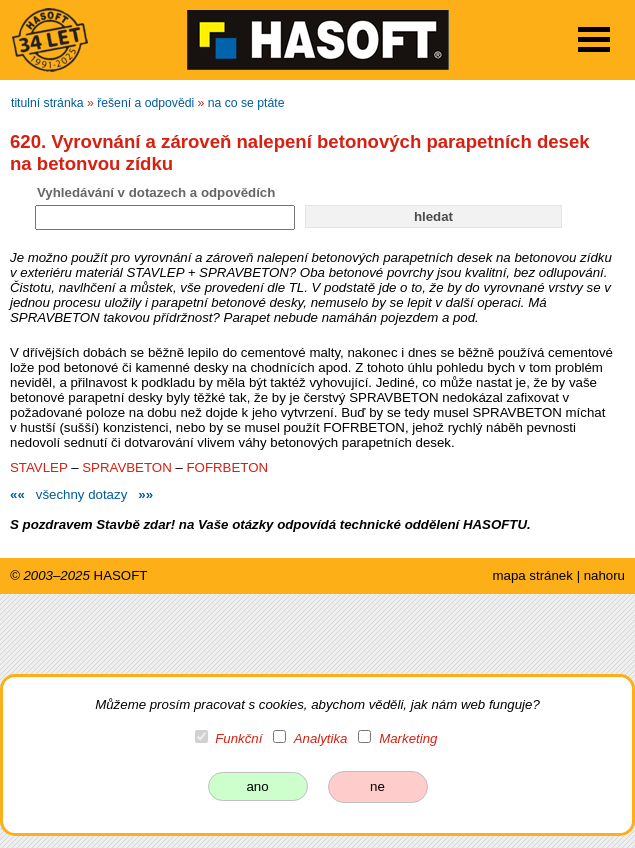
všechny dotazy (81, 494)
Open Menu (594, 39)
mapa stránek (532, 575)
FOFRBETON (227, 467)
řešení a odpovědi (145, 103)
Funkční (238, 738)
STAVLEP (39, 467)
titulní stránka (47, 103)
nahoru (604, 575)
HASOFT (121, 575)
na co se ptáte (246, 103)
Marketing (408, 738)
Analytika (321, 738)
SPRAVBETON (126, 467)
